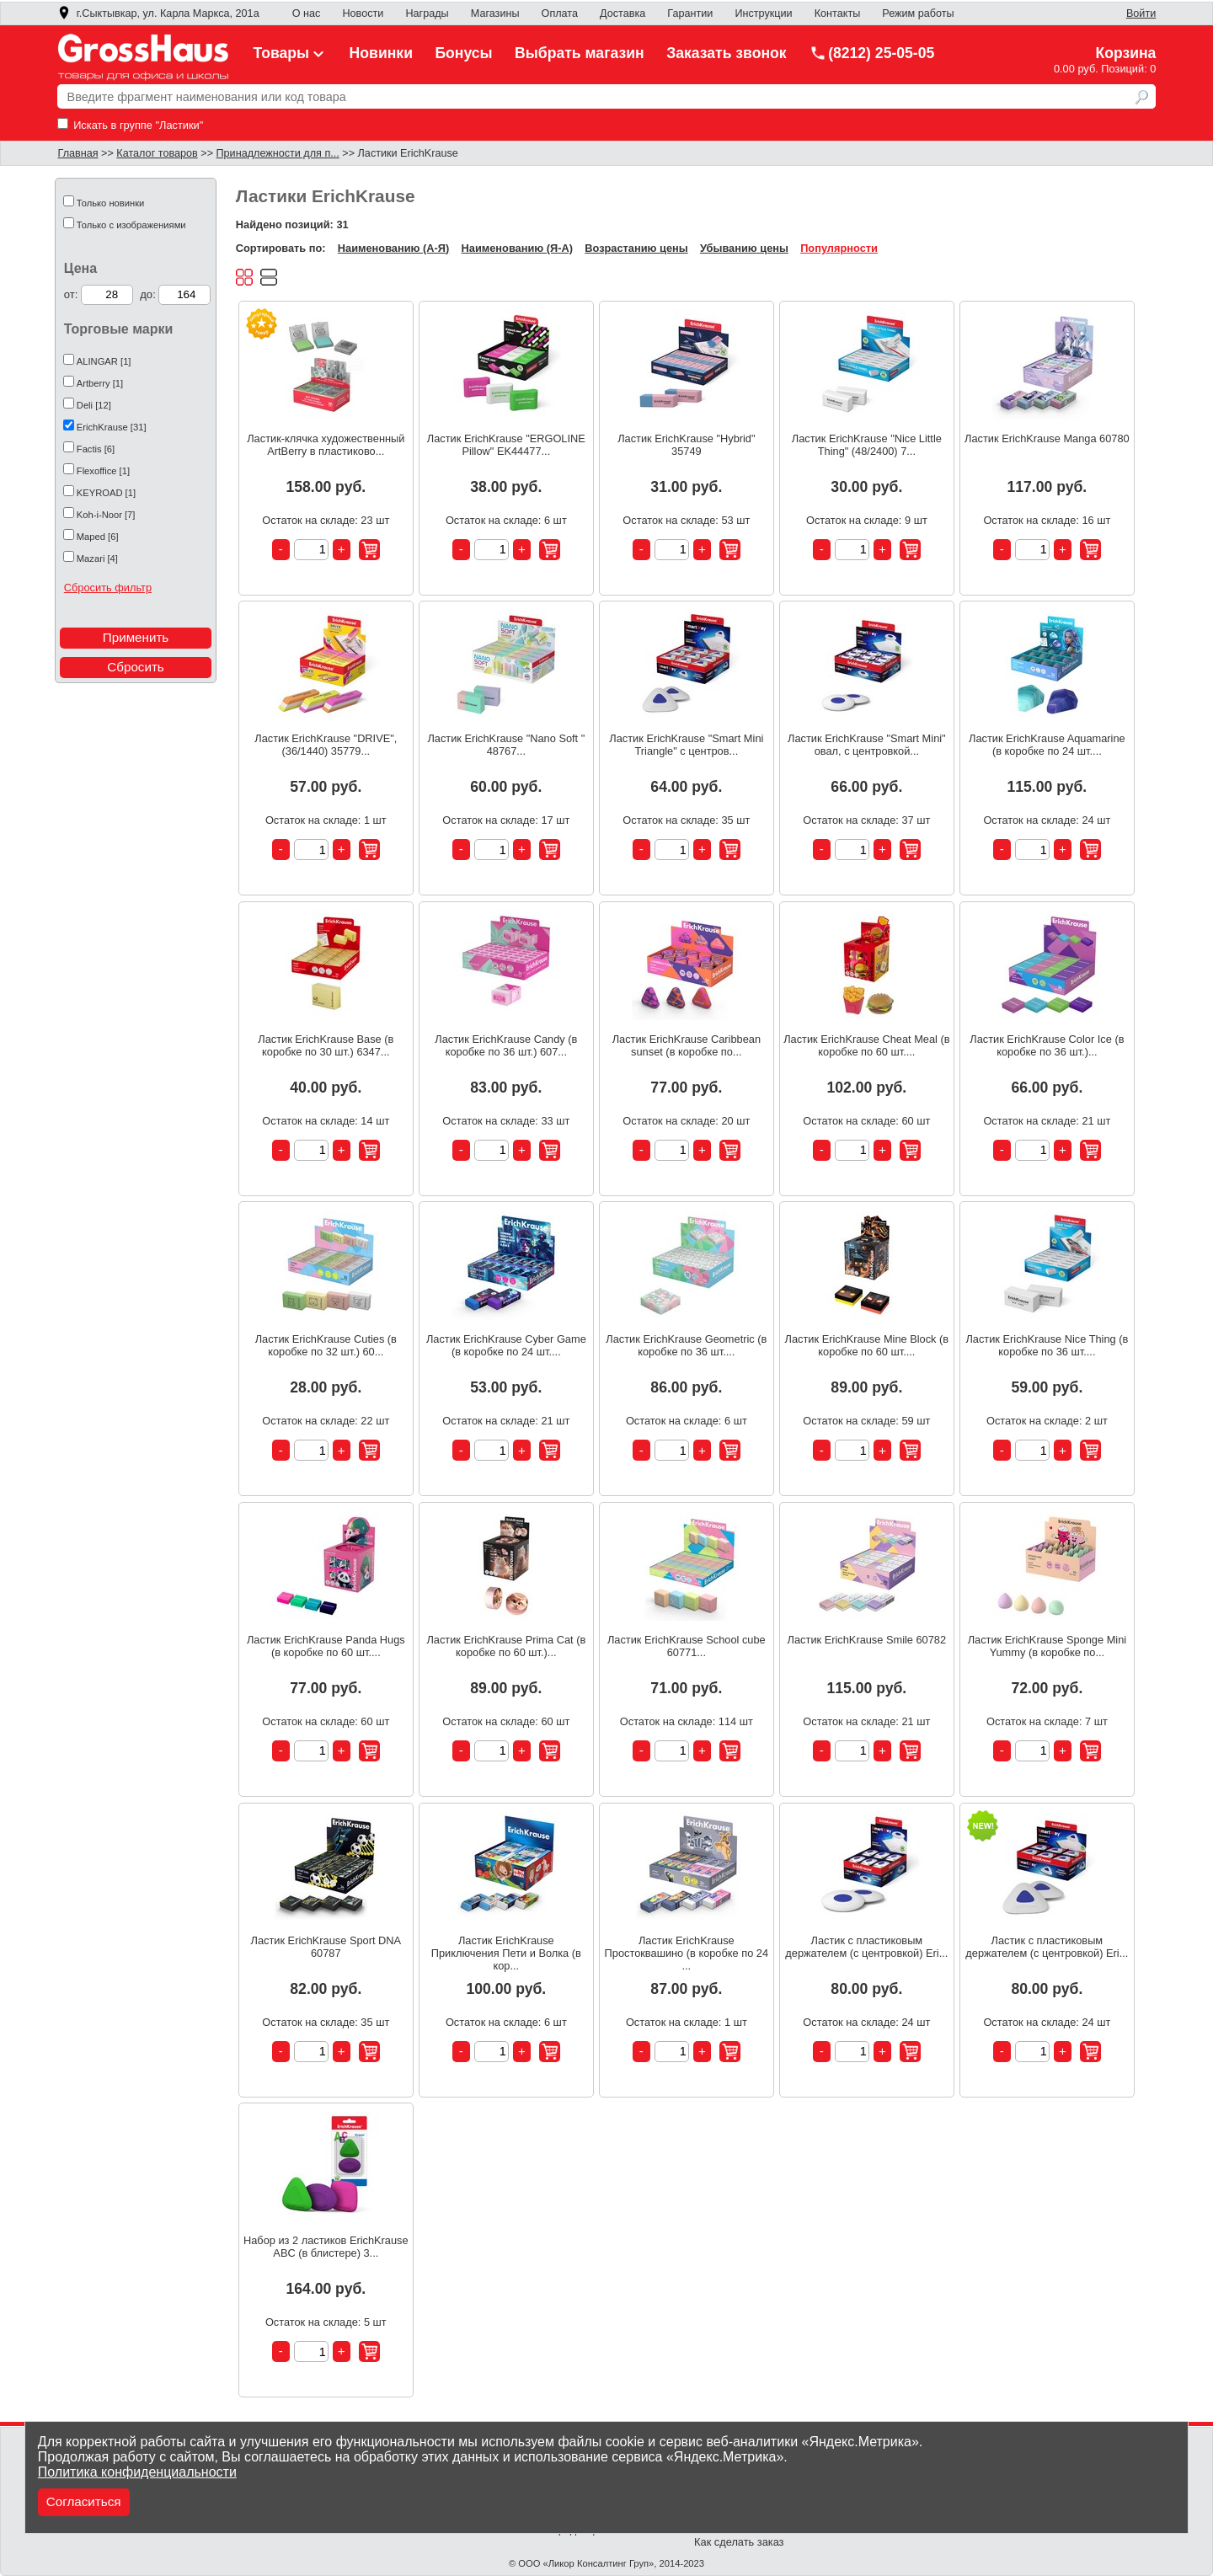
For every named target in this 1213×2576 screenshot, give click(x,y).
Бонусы (463, 53)
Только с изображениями (131, 225)
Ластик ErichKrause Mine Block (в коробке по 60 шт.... (867, 1345)
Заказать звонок (726, 53)
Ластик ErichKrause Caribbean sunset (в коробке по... (686, 1045)
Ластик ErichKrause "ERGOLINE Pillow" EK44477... (506, 444)
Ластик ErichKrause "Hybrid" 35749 (686, 444)
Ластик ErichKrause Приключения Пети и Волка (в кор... (506, 1953)
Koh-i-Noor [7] (106, 515)
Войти (1141, 13)
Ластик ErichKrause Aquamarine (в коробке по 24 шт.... (1047, 744)
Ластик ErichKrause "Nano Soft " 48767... (506, 744)
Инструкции (763, 13)
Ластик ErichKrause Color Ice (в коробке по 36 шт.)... (1047, 1045)
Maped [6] (98, 537)
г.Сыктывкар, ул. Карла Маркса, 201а (158, 13)
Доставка (622, 13)
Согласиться (83, 2501)
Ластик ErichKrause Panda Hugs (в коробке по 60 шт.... (326, 1646)
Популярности (839, 248)
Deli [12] (94, 405)
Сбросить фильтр (108, 587)
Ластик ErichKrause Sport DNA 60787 (326, 1946)
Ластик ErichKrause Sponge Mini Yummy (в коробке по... (1047, 1646)
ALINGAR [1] (104, 361)
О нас (306, 13)
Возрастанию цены (636, 248)
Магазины (495, 13)
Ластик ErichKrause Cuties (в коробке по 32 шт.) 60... (326, 1345)
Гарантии (690, 13)
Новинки (381, 53)
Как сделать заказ (738, 2542)
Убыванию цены (744, 248)
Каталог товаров (156, 153)
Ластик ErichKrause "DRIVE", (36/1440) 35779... (325, 744)
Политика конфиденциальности (137, 2472)
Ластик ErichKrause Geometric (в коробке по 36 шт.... (686, 1345)
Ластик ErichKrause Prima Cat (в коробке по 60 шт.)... (505, 1646)
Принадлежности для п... (277, 153)
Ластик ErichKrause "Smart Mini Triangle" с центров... (686, 744)
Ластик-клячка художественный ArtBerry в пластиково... (325, 444)
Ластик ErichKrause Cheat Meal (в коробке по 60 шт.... (866, 1045)
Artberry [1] (100, 383)
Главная (78, 153)
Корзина (1125, 53)
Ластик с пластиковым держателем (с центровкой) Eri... (866, 1946)
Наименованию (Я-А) (517, 248)
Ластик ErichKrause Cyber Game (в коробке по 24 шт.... (506, 1345)
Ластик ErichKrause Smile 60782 (867, 1639)
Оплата (560, 13)
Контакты (838, 13)
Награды (426, 13)
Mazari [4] (97, 558)
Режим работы (918, 13)
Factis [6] (96, 449)
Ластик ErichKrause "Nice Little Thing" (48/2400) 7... (867, 444)
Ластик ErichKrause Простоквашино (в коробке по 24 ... (686, 1953)
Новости (362, 13)
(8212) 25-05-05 (872, 53)
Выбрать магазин (579, 53)
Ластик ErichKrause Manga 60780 (1047, 438)
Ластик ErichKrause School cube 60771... (686, 1646)
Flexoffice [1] (103, 471)
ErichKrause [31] (112, 427)
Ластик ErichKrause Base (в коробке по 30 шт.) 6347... (325, 1045)
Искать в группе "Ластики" (130, 125)
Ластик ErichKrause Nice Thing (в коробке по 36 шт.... (1046, 1345)
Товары (291, 53)
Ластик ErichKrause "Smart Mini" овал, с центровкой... (867, 744)
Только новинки (111, 203)
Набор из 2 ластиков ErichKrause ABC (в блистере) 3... (326, 2246)
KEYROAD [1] (106, 493)
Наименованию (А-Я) (393, 248)
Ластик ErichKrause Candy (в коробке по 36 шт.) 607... (506, 1045)
